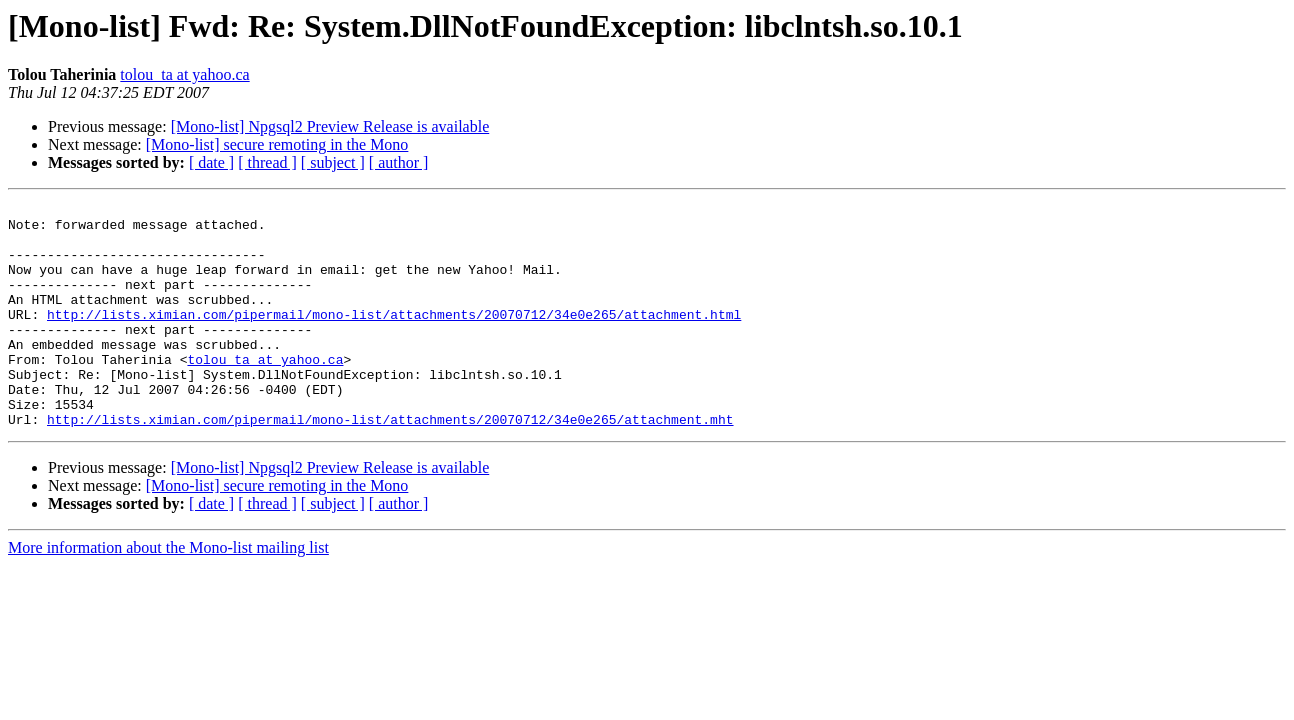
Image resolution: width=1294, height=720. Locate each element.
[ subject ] (333, 162)
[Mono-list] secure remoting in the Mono (277, 144)
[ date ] (211, 162)
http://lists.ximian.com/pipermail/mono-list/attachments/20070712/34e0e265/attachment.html (394, 338)
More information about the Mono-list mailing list (168, 592)
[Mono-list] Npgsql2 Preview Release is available (330, 126)
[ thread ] (267, 162)
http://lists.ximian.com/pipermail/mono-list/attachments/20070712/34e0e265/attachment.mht (390, 464)
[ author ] (399, 162)
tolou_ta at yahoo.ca (184, 74)
